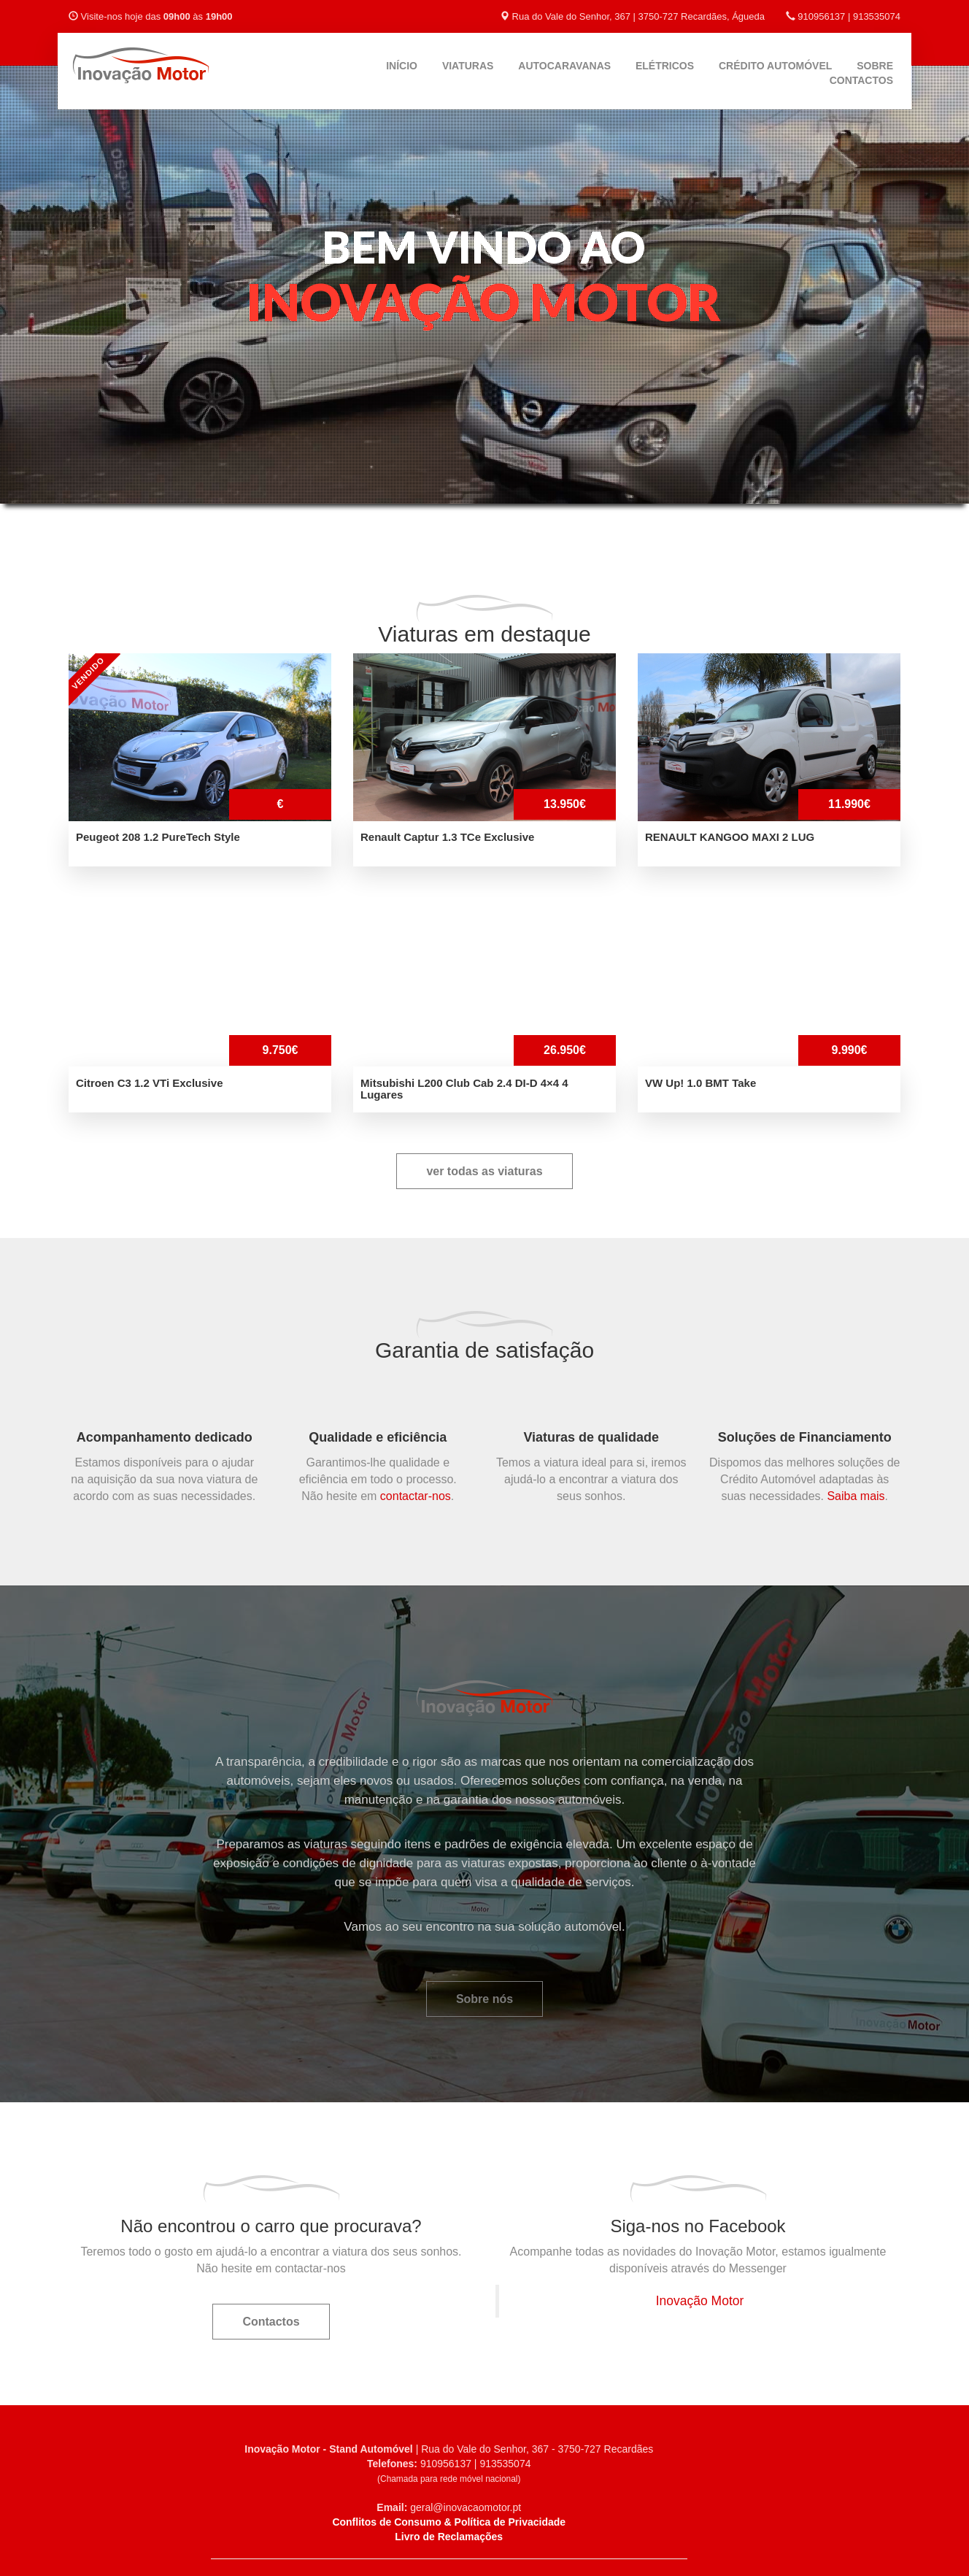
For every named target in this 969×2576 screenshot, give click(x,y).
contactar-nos (415, 1496)
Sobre (875, 66)
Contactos (861, 80)
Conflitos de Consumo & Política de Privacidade (448, 2522)
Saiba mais (855, 1496)
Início (401, 66)
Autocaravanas (564, 66)
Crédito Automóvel (775, 66)
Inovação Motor (700, 2301)
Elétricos (665, 66)
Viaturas (468, 66)
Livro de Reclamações (449, 2536)
